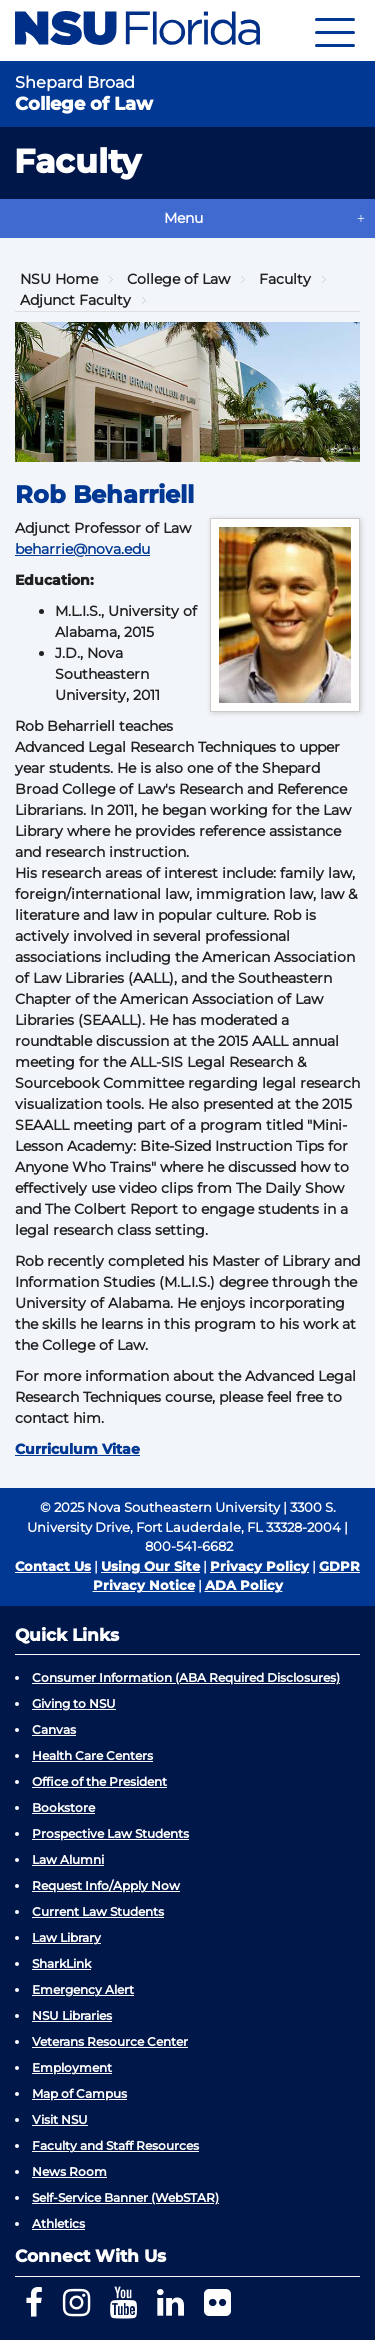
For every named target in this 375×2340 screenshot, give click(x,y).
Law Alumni (68, 1859)
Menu (183, 218)
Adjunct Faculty (75, 300)
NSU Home (59, 279)
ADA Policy (244, 1585)
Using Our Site (150, 1566)
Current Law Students (98, 1911)
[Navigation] (335, 30)
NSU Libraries (72, 2015)
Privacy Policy (259, 1566)
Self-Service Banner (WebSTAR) (125, 2197)
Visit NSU (60, 2119)
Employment (72, 2067)
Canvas (54, 1729)
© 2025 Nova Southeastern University (160, 1507)
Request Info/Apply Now (106, 1885)
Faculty (285, 279)
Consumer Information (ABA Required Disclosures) (186, 1677)
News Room (69, 2171)
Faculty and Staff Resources (115, 2145)
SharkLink (61, 1963)
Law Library (66, 1937)
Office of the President (99, 1781)
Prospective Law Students (110, 1833)
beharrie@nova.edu (82, 549)
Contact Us (53, 1566)
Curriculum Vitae (77, 1449)
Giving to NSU (74, 1703)
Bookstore (63, 1807)
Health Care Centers (92, 1755)
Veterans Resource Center (110, 2041)
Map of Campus (79, 2093)
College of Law (178, 279)
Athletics (58, 2223)
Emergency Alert (83, 1989)
